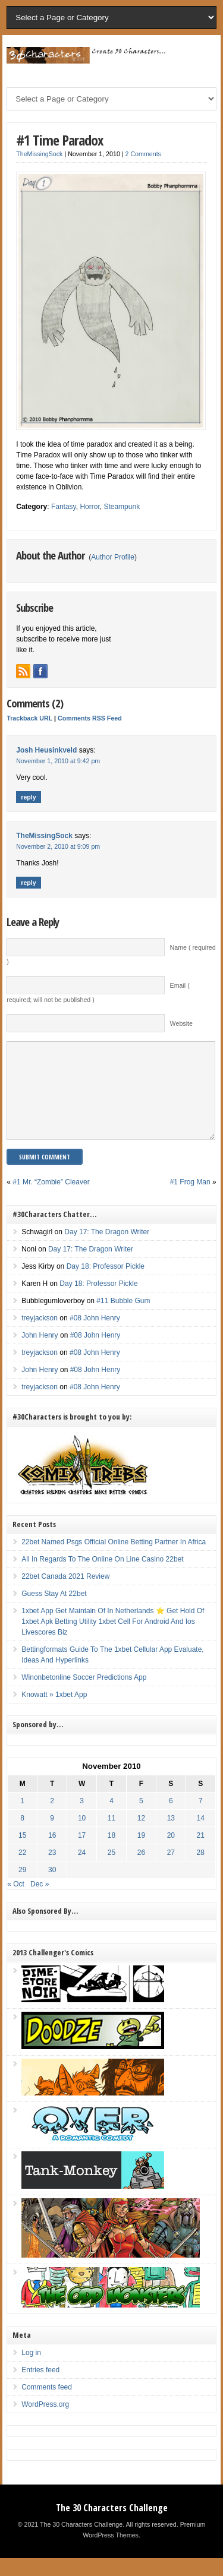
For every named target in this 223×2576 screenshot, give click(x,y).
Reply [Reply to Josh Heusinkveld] (28, 797)
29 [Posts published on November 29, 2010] (22, 1887)
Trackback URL (29, 718)
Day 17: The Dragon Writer (106, 1250)
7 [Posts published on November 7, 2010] (201, 1819)
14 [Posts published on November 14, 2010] (201, 1836)
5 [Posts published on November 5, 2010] (141, 1819)
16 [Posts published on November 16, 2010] (52, 1853)
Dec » (39, 1902)
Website (181, 1023)
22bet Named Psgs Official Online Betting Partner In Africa (113, 1560)
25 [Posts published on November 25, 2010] (111, 1870)
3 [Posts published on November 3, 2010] (82, 1819)
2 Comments (143, 153)
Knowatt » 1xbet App (54, 1712)
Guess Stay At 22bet (53, 1611)
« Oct (15, 1902)
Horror (89, 506)
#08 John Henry (95, 1336)
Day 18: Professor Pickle (106, 1284)
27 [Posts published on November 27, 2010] (171, 1870)
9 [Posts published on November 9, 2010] (52, 1836)
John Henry (39, 1353)
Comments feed (46, 2405)
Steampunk (121, 506)
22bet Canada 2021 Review (65, 1594)
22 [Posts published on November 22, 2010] (22, 1870)
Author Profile (112, 557)
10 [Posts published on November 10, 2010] (82, 1836)
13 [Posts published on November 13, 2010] (171, 1836)
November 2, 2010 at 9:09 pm (58, 846)
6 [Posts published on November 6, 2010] (171, 1819)
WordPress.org (45, 2422)
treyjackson (39, 1336)
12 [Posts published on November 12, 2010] (141, 1836)
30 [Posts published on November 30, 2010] (52, 1887)
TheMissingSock (39, 153)
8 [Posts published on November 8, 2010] (22, 1836)
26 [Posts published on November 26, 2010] (141, 1870)
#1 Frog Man (190, 1200)
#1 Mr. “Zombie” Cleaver (50, 1200)
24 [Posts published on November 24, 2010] (82, 1870)
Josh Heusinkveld (46, 750)
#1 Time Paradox (59, 140)
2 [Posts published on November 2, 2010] (52, 1819)
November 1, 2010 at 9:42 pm (58, 760)
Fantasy (63, 506)
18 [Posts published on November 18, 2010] (111, 1853)
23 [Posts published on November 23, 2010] (52, 1870)
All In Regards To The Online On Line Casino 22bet (102, 1577)
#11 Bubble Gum (123, 1318)
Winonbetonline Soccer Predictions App (83, 1695)
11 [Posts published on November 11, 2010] (111, 1836)
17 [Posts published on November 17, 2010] (82, 1853)
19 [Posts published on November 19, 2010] (141, 1853)
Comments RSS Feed (90, 718)
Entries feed (40, 2388)
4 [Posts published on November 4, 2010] (111, 1819)
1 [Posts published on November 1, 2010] (22, 1819)
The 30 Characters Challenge (112, 2525)
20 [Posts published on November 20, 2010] (171, 1853)
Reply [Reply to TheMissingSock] (28, 882)
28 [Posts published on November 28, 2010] (201, 1870)
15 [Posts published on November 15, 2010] (22, 1853)
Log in (31, 2370)
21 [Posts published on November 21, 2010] (201, 1853)
